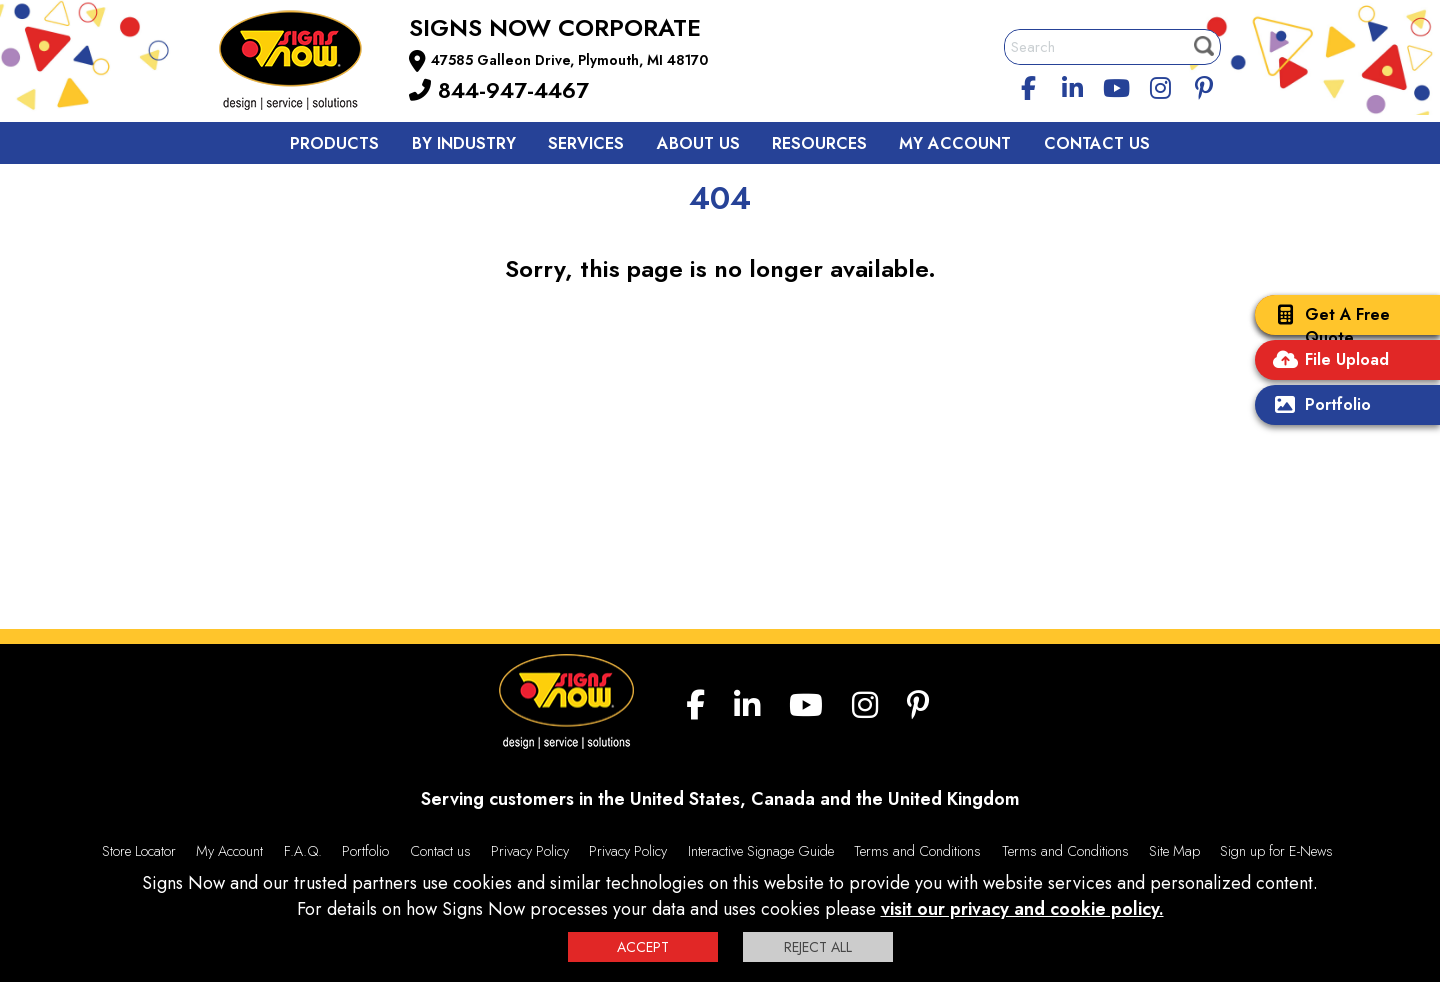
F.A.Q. (303, 851)
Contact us (440, 851)
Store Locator (139, 851)
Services (586, 143)
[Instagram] (1160, 85)
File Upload (1327, 361)
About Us (698, 143)
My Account (955, 143)
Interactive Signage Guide (761, 851)
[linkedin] (1073, 85)
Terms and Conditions (917, 851)
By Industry (464, 143)
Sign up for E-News (1276, 851)
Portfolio (1318, 406)
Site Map (1174, 851)
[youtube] (1116, 85)
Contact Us (1097, 143)
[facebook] (1029, 85)
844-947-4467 (499, 90)
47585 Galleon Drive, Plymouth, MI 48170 (569, 60)
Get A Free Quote (1327, 326)
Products (334, 143)
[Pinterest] (1204, 85)
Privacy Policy (530, 851)
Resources (819, 143)
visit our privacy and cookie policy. (1022, 909)
